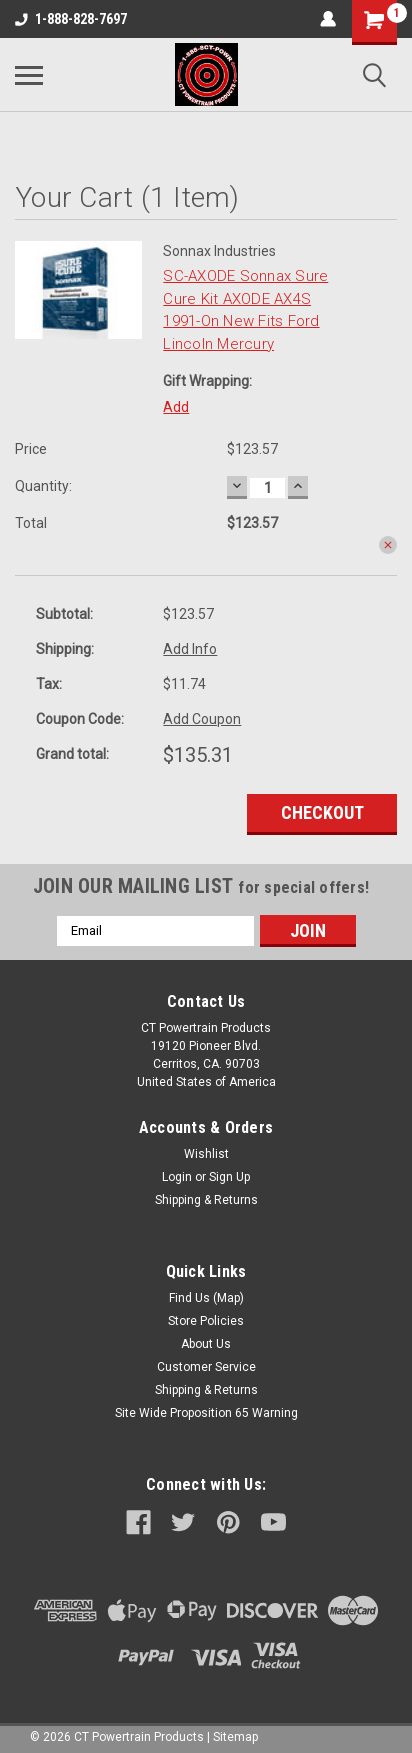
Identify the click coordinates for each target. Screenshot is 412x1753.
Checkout (322, 812)
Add (176, 407)
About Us (206, 1344)
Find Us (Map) (206, 1298)
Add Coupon (202, 719)
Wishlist (206, 1154)
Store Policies (206, 1321)
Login (177, 1177)
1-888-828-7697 (71, 19)
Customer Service (206, 1367)
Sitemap (235, 1737)
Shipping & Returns (206, 1200)
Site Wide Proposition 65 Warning (206, 1413)
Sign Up (229, 1177)
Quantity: (43, 486)
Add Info (190, 649)
